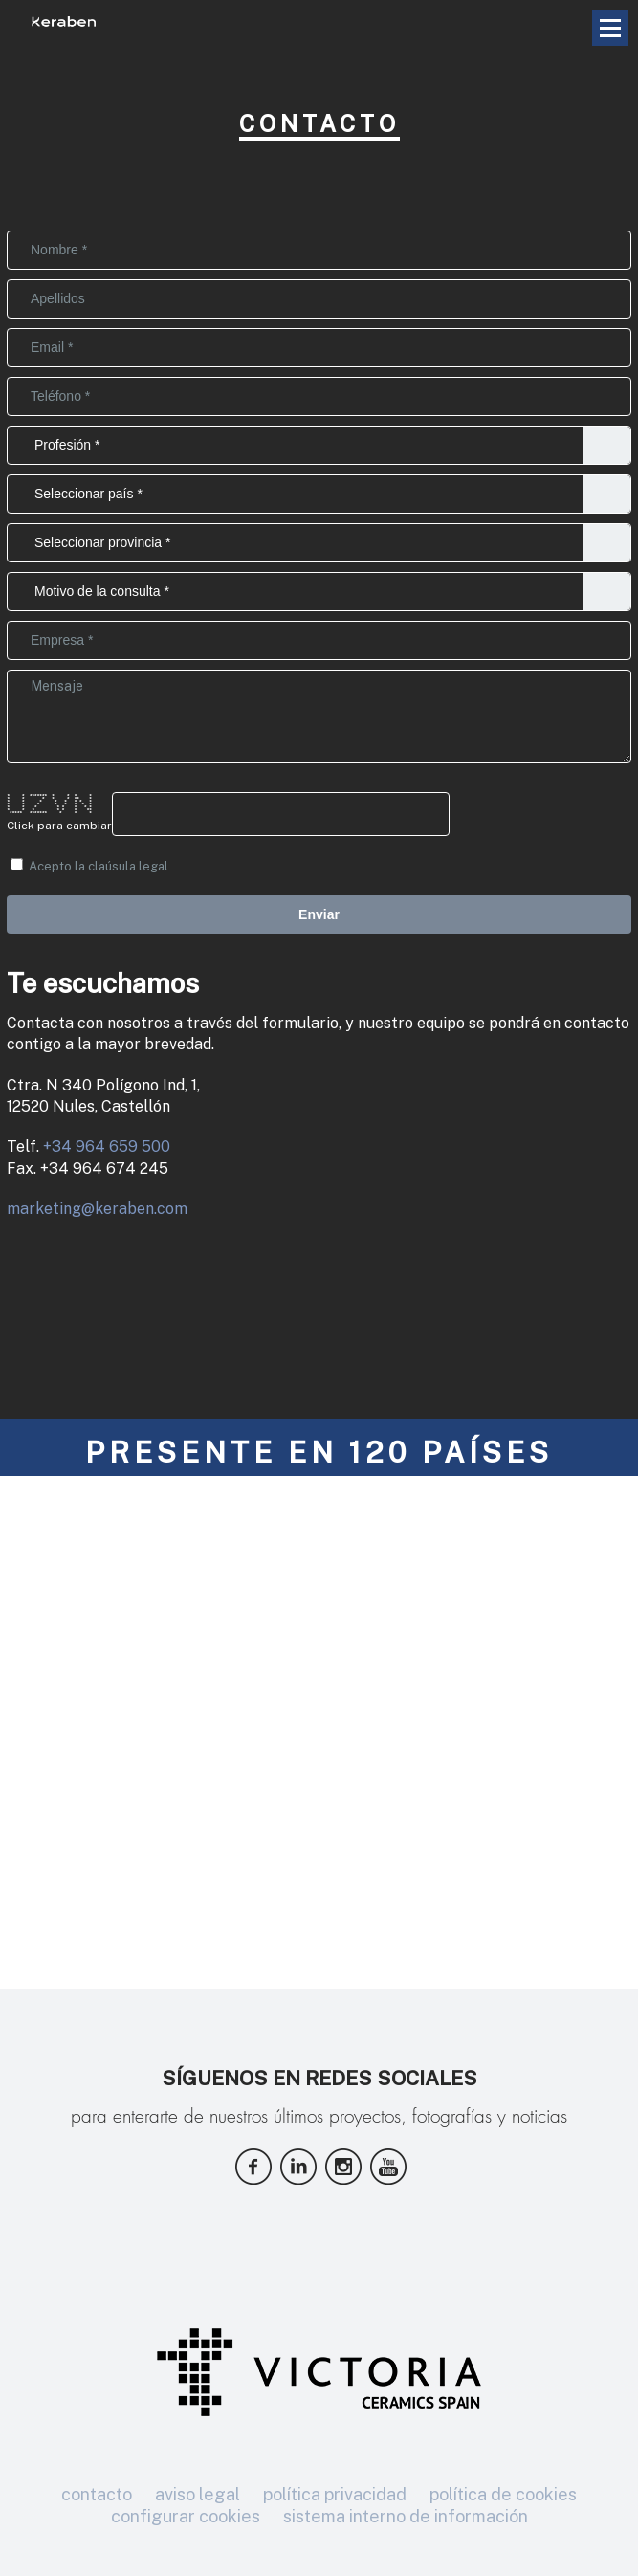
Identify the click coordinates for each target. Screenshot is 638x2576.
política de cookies (503, 2494)
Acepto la (89, 866)
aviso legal (197, 2494)
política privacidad (335, 2494)
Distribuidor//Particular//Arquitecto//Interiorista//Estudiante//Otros (319, 445)
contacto (96, 2494)
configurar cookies (185, 2516)
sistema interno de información (405, 2516)
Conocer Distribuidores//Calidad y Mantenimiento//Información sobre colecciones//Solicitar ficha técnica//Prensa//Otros (319, 591)
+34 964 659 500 (106, 1146)
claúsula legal (128, 866)
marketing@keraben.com (97, 1209)
